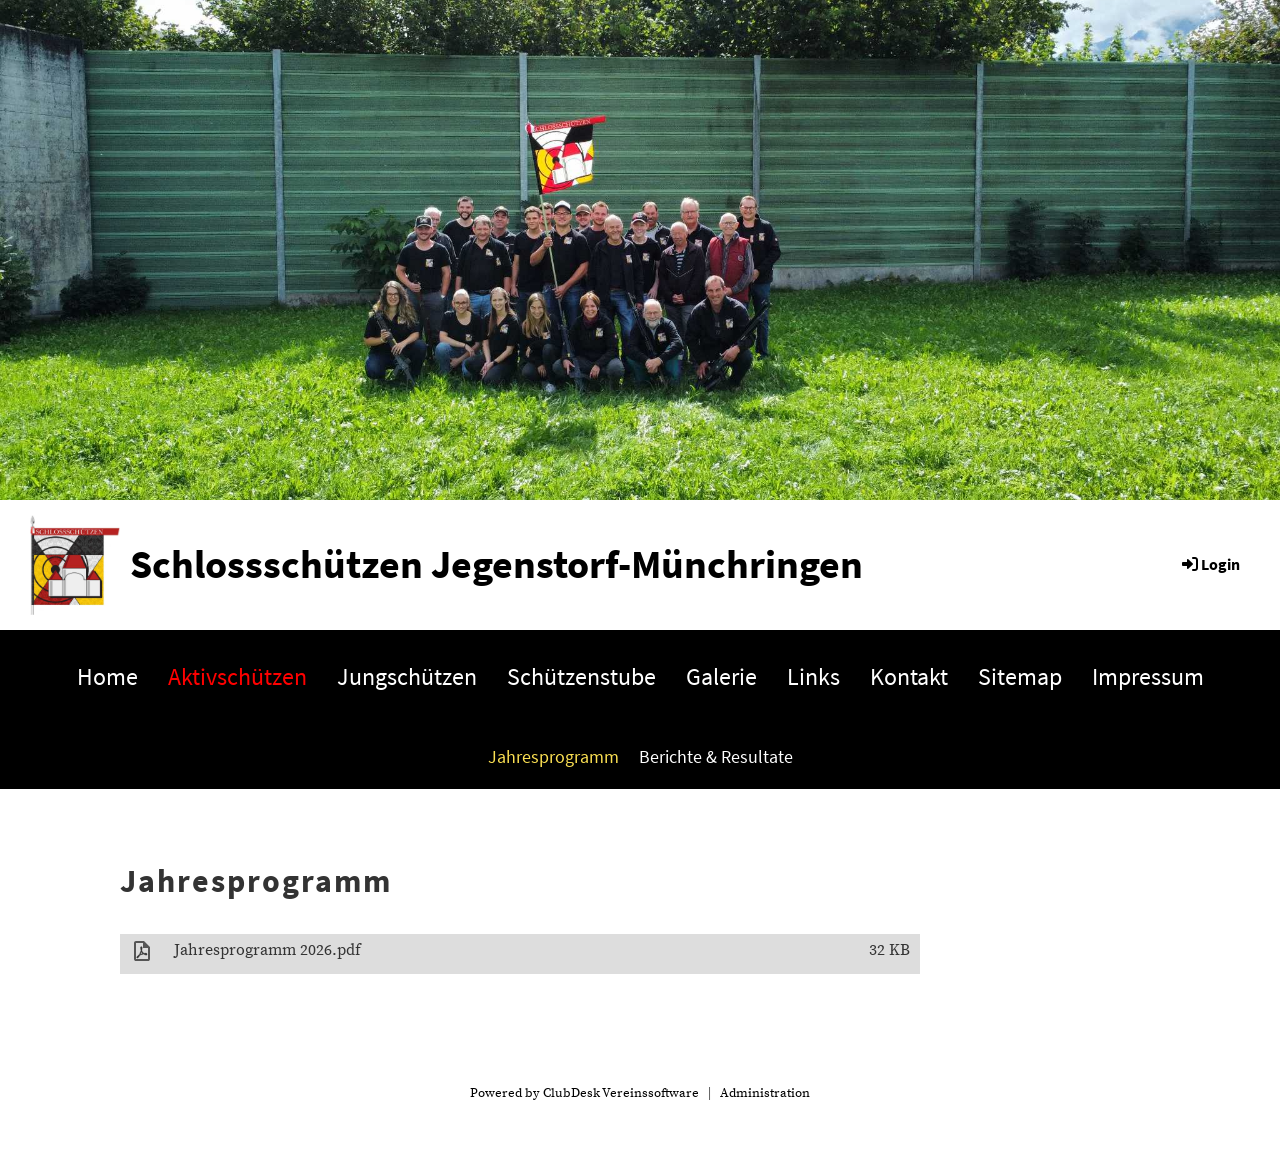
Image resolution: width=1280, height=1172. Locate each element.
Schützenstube (581, 676)
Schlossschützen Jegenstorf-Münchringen (496, 564)
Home (107, 676)
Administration (765, 1093)
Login (1209, 564)
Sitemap (1020, 676)
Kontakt (909, 676)
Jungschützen (407, 676)
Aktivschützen (237, 676)
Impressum (1148, 676)
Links (813, 676)
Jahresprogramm (553, 756)
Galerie (721, 676)
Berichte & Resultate (716, 756)
